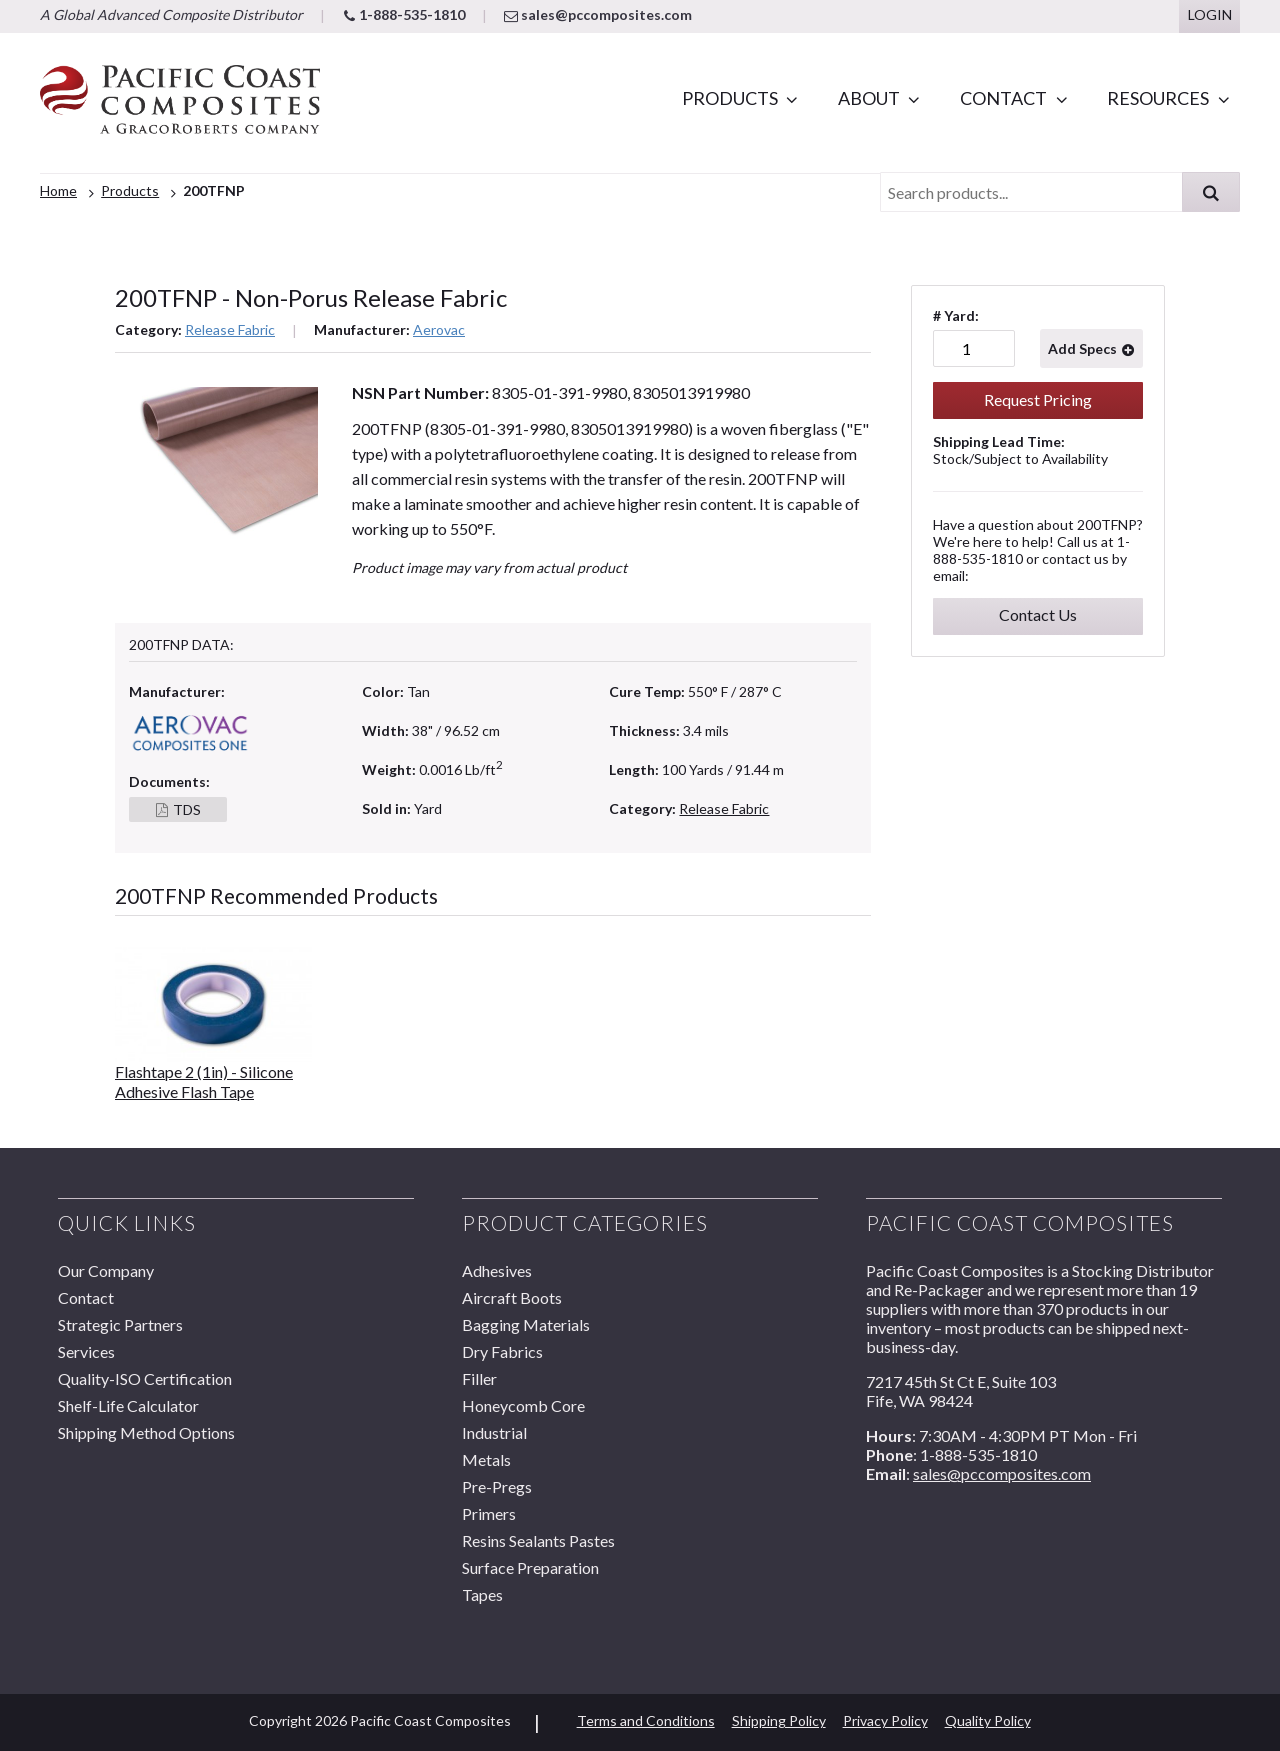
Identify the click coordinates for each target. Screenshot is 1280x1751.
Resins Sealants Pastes (538, 1540)
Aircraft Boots (512, 1297)
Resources (1158, 98)
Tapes (482, 1594)
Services (86, 1351)
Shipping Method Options (146, 1432)
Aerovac (439, 329)
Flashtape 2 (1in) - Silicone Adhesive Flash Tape (204, 1081)
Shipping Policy (779, 1720)
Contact (1003, 98)
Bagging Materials (526, 1324)
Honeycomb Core (523, 1405)
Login (1210, 14)
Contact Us (1038, 614)
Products (730, 98)
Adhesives (497, 1270)
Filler (479, 1378)
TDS (187, 809)
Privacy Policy (885, 1720)
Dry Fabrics (502, 1351)
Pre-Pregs (497, 1486)
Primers (489, 1513)
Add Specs (1082, 348)
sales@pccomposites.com (598, 14)
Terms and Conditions (646, 1720)
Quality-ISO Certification (145, 1378)
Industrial (494, 1432)
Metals (486, 1459)
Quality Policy (988, 1720)
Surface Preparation (530, 1567)
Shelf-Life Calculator (128, 1405)
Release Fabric (230, 329)
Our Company (106, 1270)
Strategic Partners (120, 1324)
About (869, 98)
